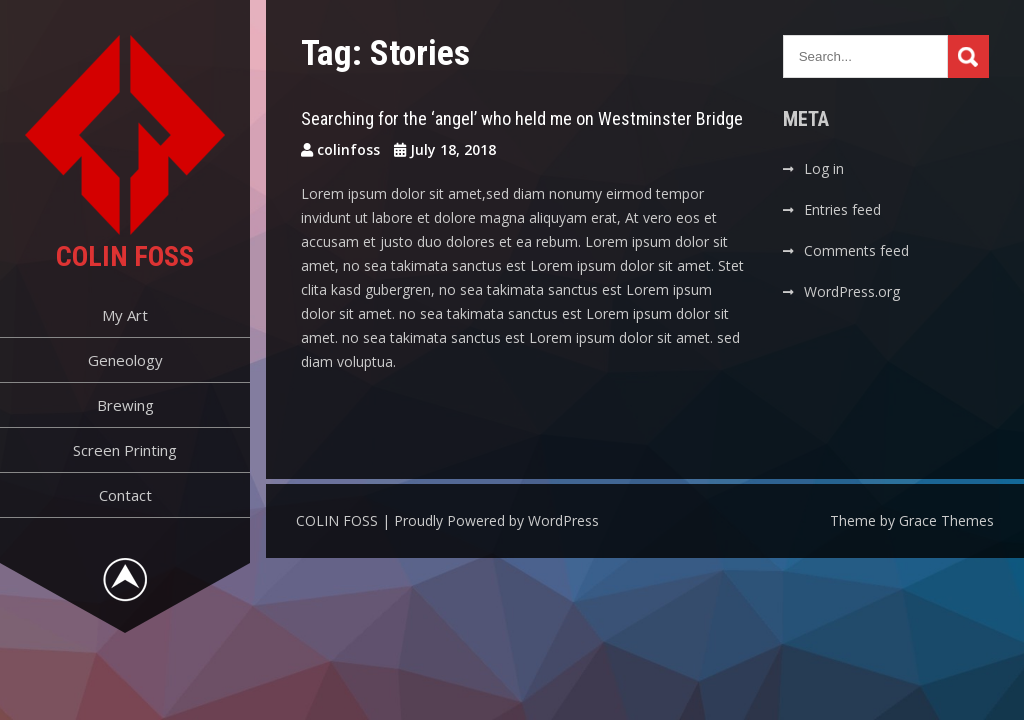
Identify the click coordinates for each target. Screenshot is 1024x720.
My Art (125, 315)
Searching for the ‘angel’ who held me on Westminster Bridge (522, 118)
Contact (125, 495)
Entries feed (842, 209)
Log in (824, 168)
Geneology (125, 360)
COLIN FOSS (125, 256)
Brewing (125, 405)
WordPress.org (852, 291)
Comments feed (856, 250)
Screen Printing (125, 450)
